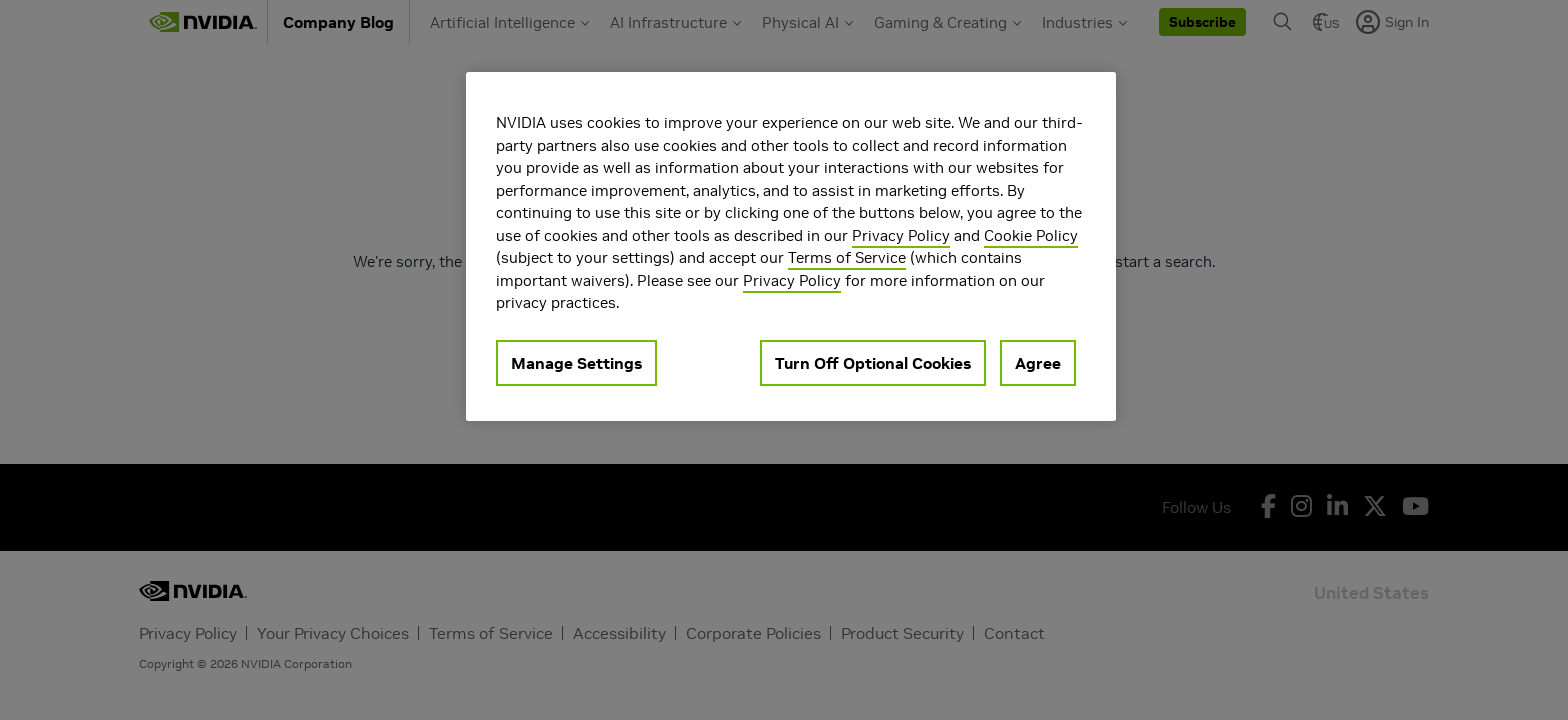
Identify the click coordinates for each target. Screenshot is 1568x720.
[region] (791, 246)
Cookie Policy (1031, 235)
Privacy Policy (901, 235)
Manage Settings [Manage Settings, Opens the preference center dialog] (576, 363)
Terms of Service (847, 257)
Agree (1038, 363)
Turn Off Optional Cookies (873, 363)
